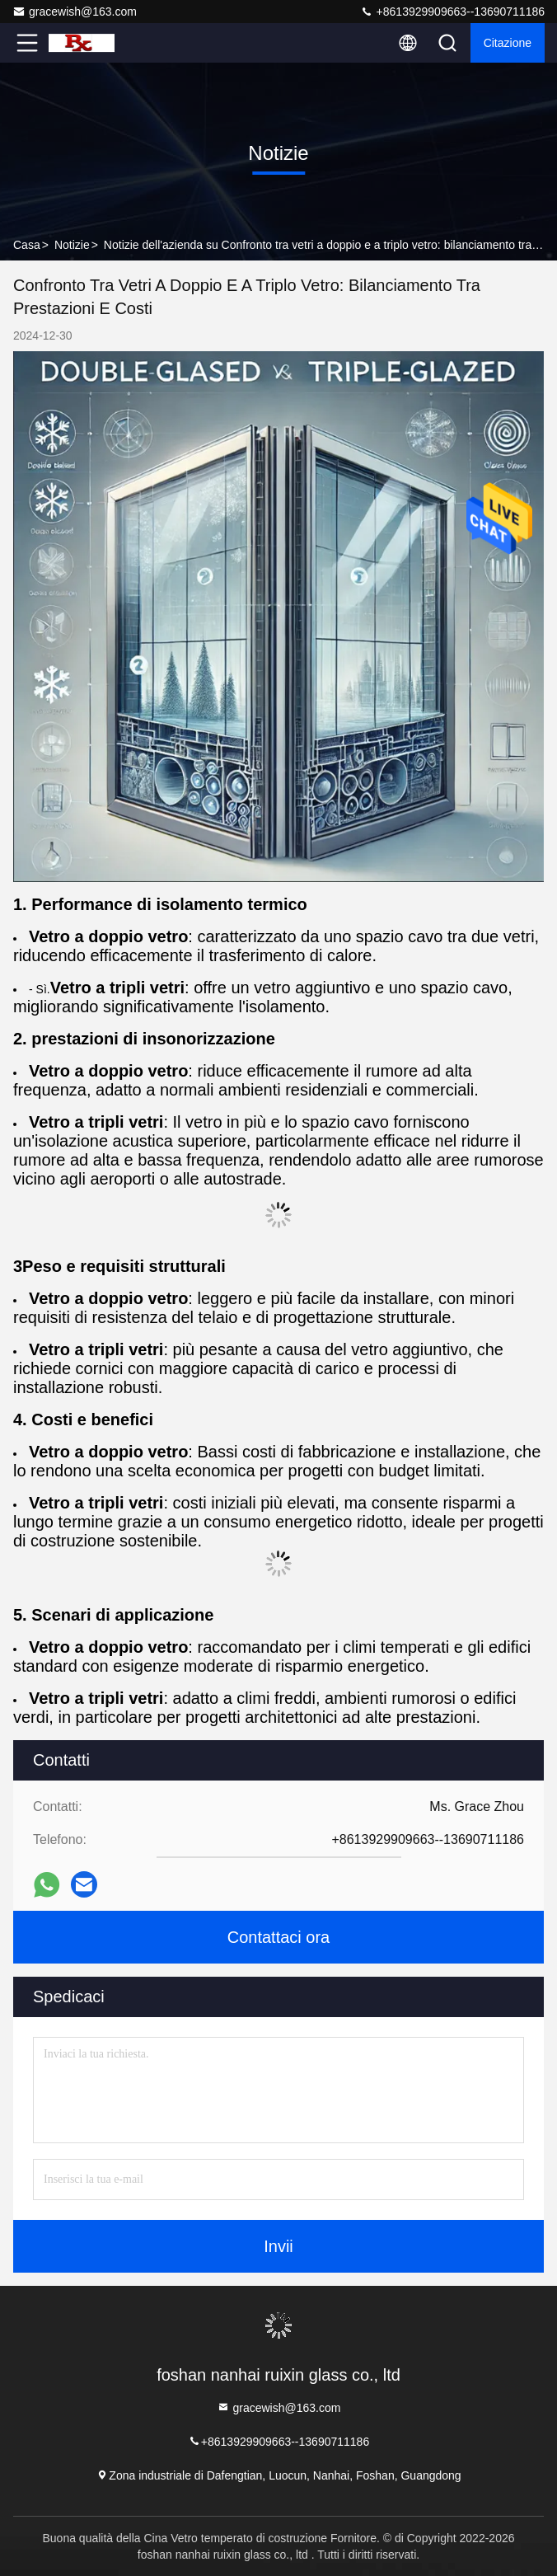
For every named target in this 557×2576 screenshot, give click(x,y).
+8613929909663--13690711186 (452, 11)
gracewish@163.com (74, 11)
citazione (507, 42)
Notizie (72, 244)
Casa (26, 244)
